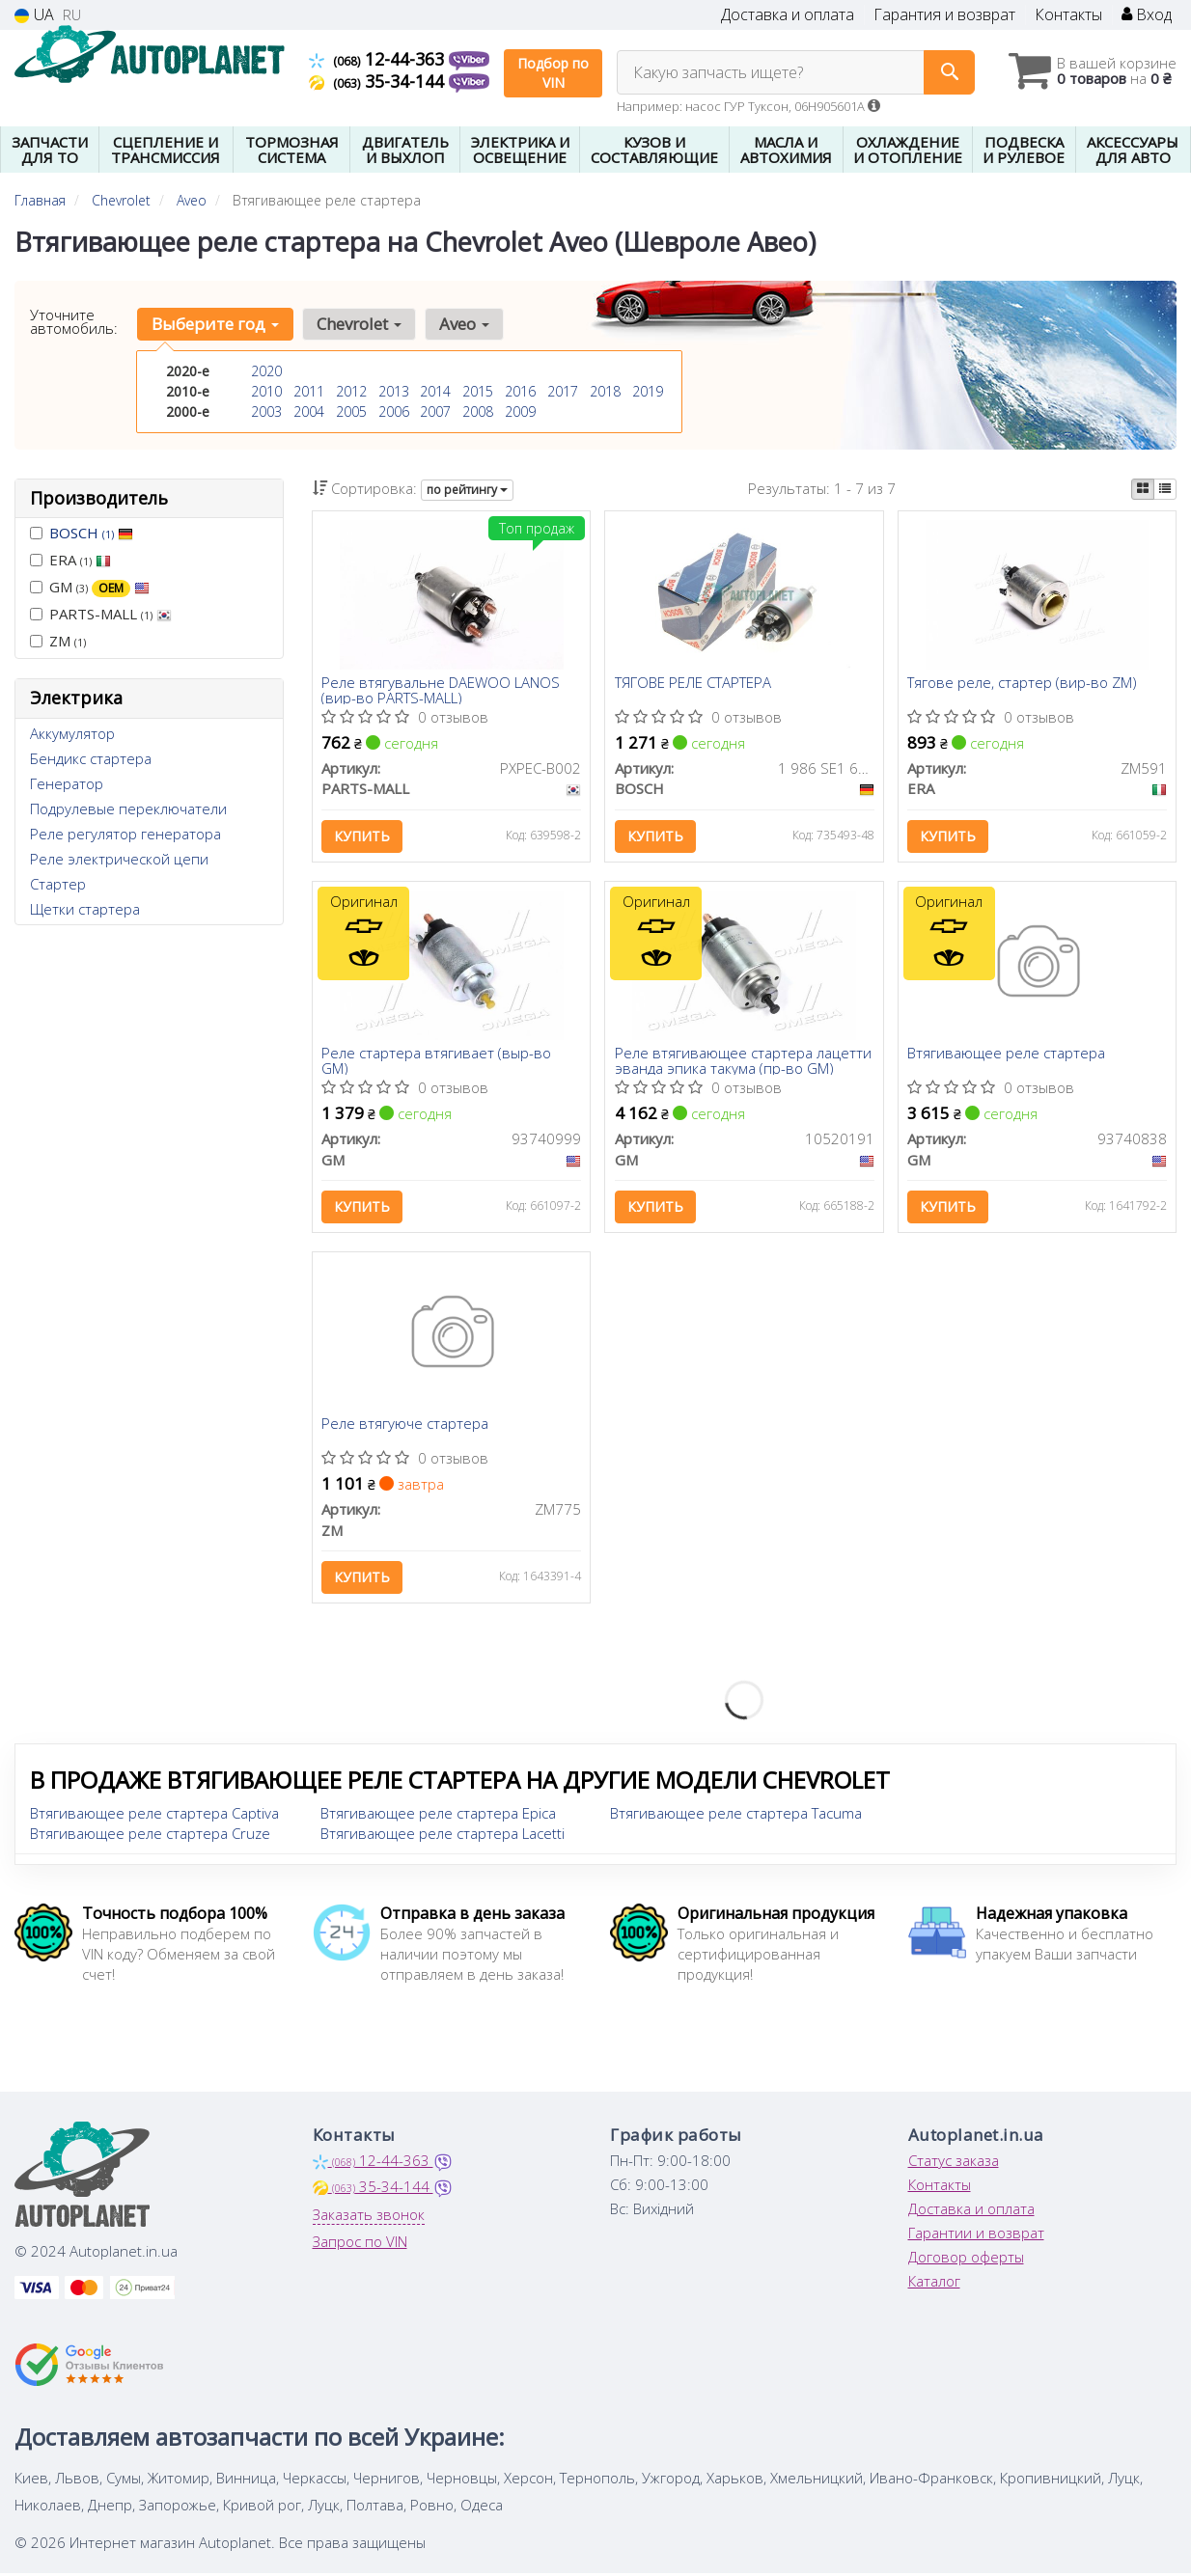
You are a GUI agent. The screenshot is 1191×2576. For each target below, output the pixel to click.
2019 (647, 391)
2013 (393, 391)
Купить (363, 837)
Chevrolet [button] (357, 324)
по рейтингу (467, 489)
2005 (351, 411)
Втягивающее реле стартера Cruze (150, 1840)
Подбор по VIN (553, 73)
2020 (266, 371)
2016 (520, 391)
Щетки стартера (85, 908)
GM (90, 587)
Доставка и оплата (787, 15)
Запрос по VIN (360, 2248)
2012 (351, 391)
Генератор (66, 783)
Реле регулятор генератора (125, 833)
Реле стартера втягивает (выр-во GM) (437, 1064)
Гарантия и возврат (944, 15)
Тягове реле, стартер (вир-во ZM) (1023, 684)
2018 (605, 391)
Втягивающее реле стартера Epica (438, 1819)
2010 (266, 391)
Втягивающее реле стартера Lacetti (442, 1840)
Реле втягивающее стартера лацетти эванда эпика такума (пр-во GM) (743, 1064)
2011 (308, 391)
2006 (393, 411)
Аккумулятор (72, 733)
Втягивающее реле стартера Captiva (154, 1819)
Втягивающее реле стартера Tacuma (736, 1819)
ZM (58, 640)
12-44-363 (379, 58)
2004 (308, 411)
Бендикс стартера (91, 758)
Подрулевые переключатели (128, 808)
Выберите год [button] (214, 324)
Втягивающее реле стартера (1007, 1057)
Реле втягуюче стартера (405, 1430)
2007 (435, 411)
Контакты (1068, 15)
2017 (562, 391)
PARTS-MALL (101, 613)
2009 (520, 411)
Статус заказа (953, 2167)
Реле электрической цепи (119, 858)
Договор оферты (966, 2263)
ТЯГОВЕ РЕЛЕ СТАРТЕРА (693, 684)
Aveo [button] (461, 324)
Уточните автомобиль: (74, 321)
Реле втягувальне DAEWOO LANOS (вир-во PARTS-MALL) (441, 690)
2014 (435, 391)
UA (34, 15)
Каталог (934, 2287)
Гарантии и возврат (976, 2239)
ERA (70, 559)
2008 (477, 411)
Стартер (58, 883)
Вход (1147, 15)
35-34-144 (379, 81)
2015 (477, 391)
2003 (266, 411)
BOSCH (91, 532)
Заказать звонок (369, 2221)
